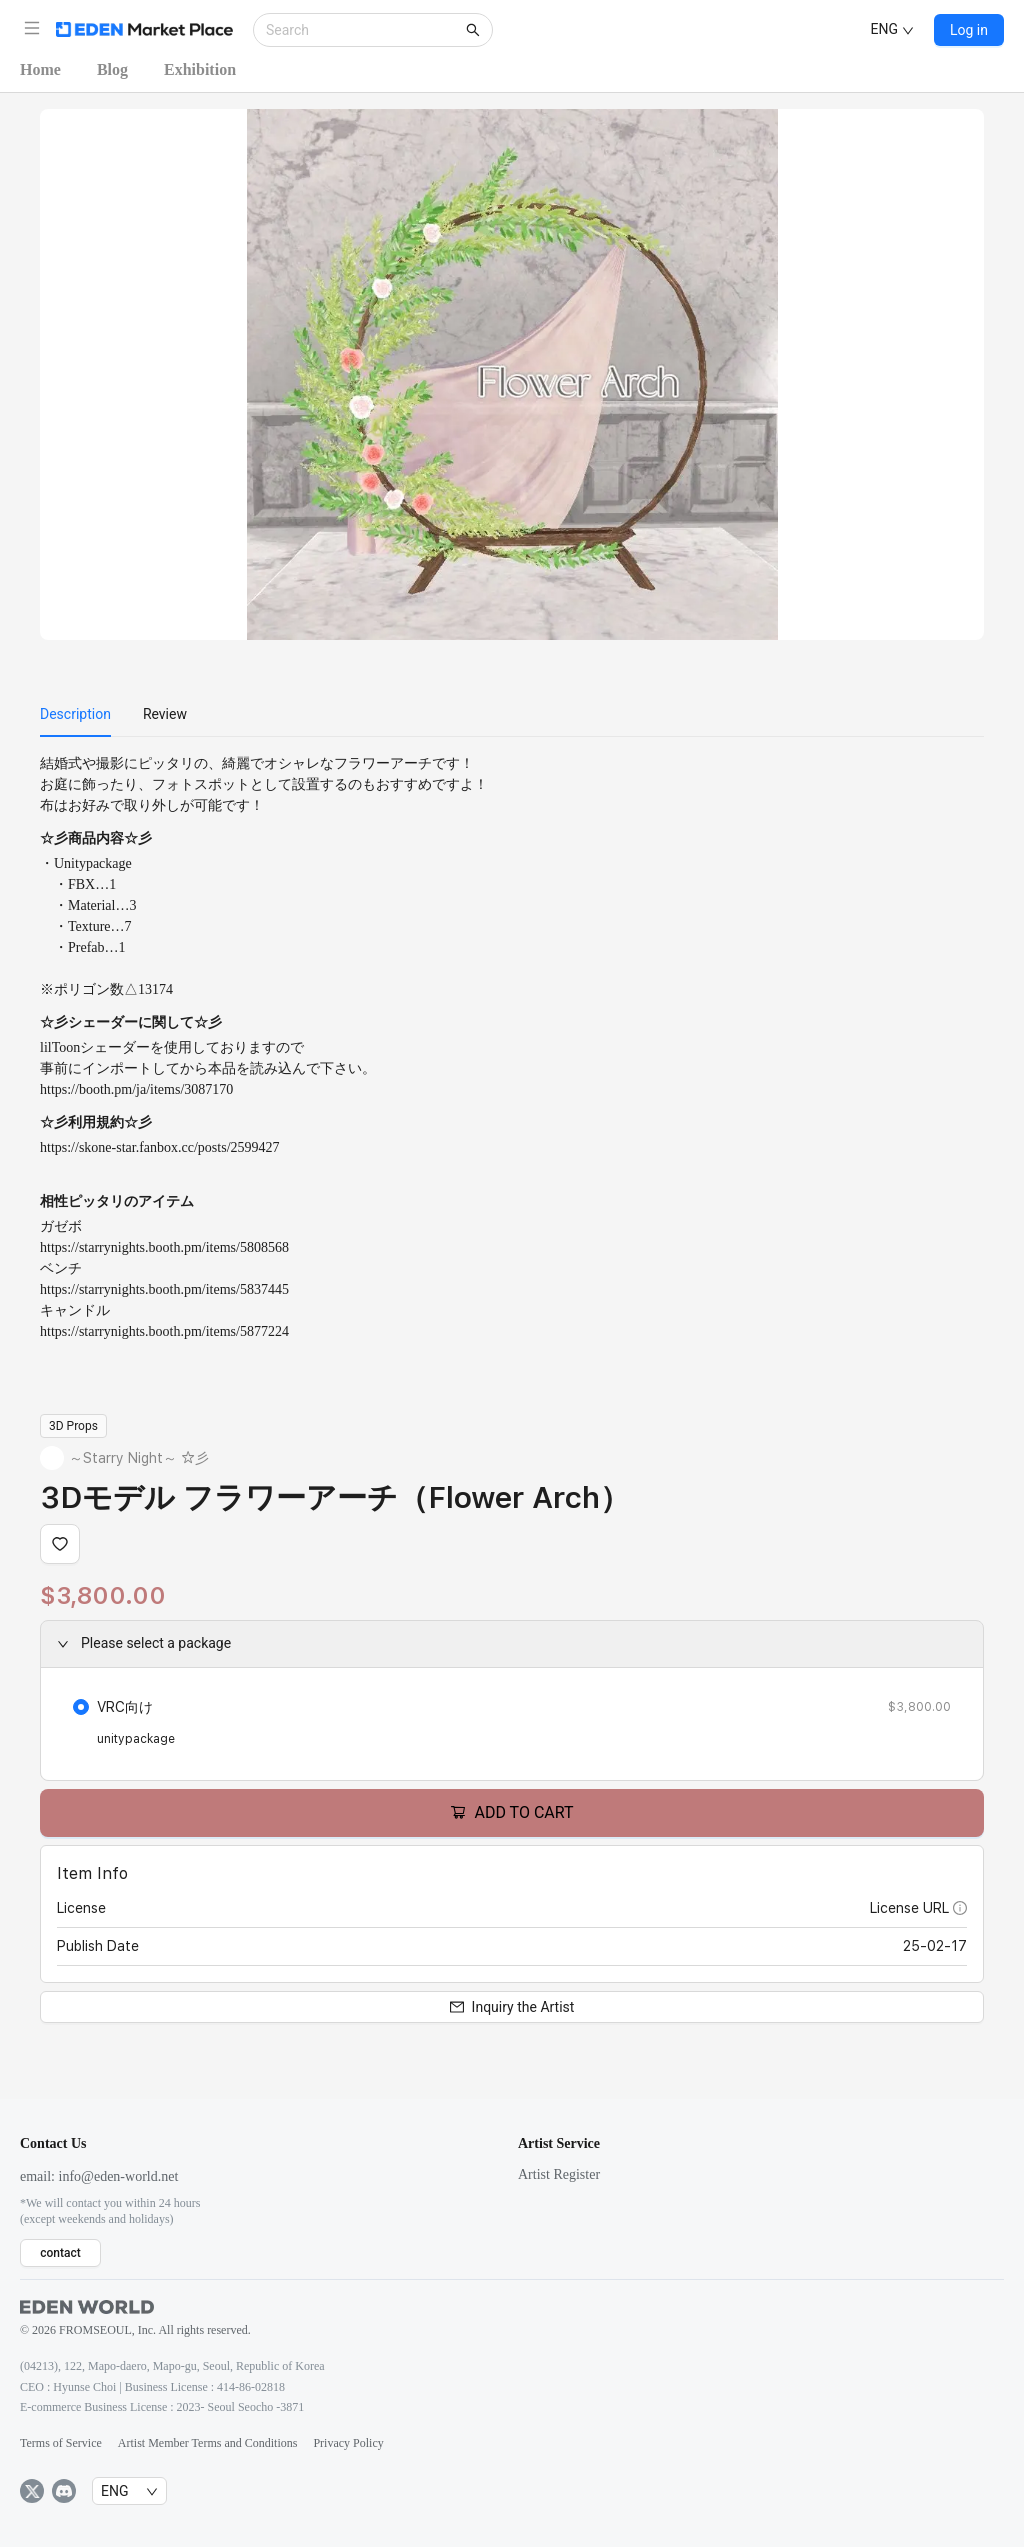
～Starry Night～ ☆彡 (139, 1458)
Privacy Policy (348, 2443)
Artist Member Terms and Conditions (208, 2443)
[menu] (512, 714)
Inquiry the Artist (512, 2007)
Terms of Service (61, 2443)
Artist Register (559, 2174)
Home (40, 69)
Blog (112, 69)
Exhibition (200, 69)
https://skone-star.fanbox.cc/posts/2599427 (160, 1147)
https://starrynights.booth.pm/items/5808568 (164, 1247)
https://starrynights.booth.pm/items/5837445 (164, 1289)
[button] (32, 28)
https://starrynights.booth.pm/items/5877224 (164, 1331)
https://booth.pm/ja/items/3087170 (136, 1089)
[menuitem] (75, 714)
